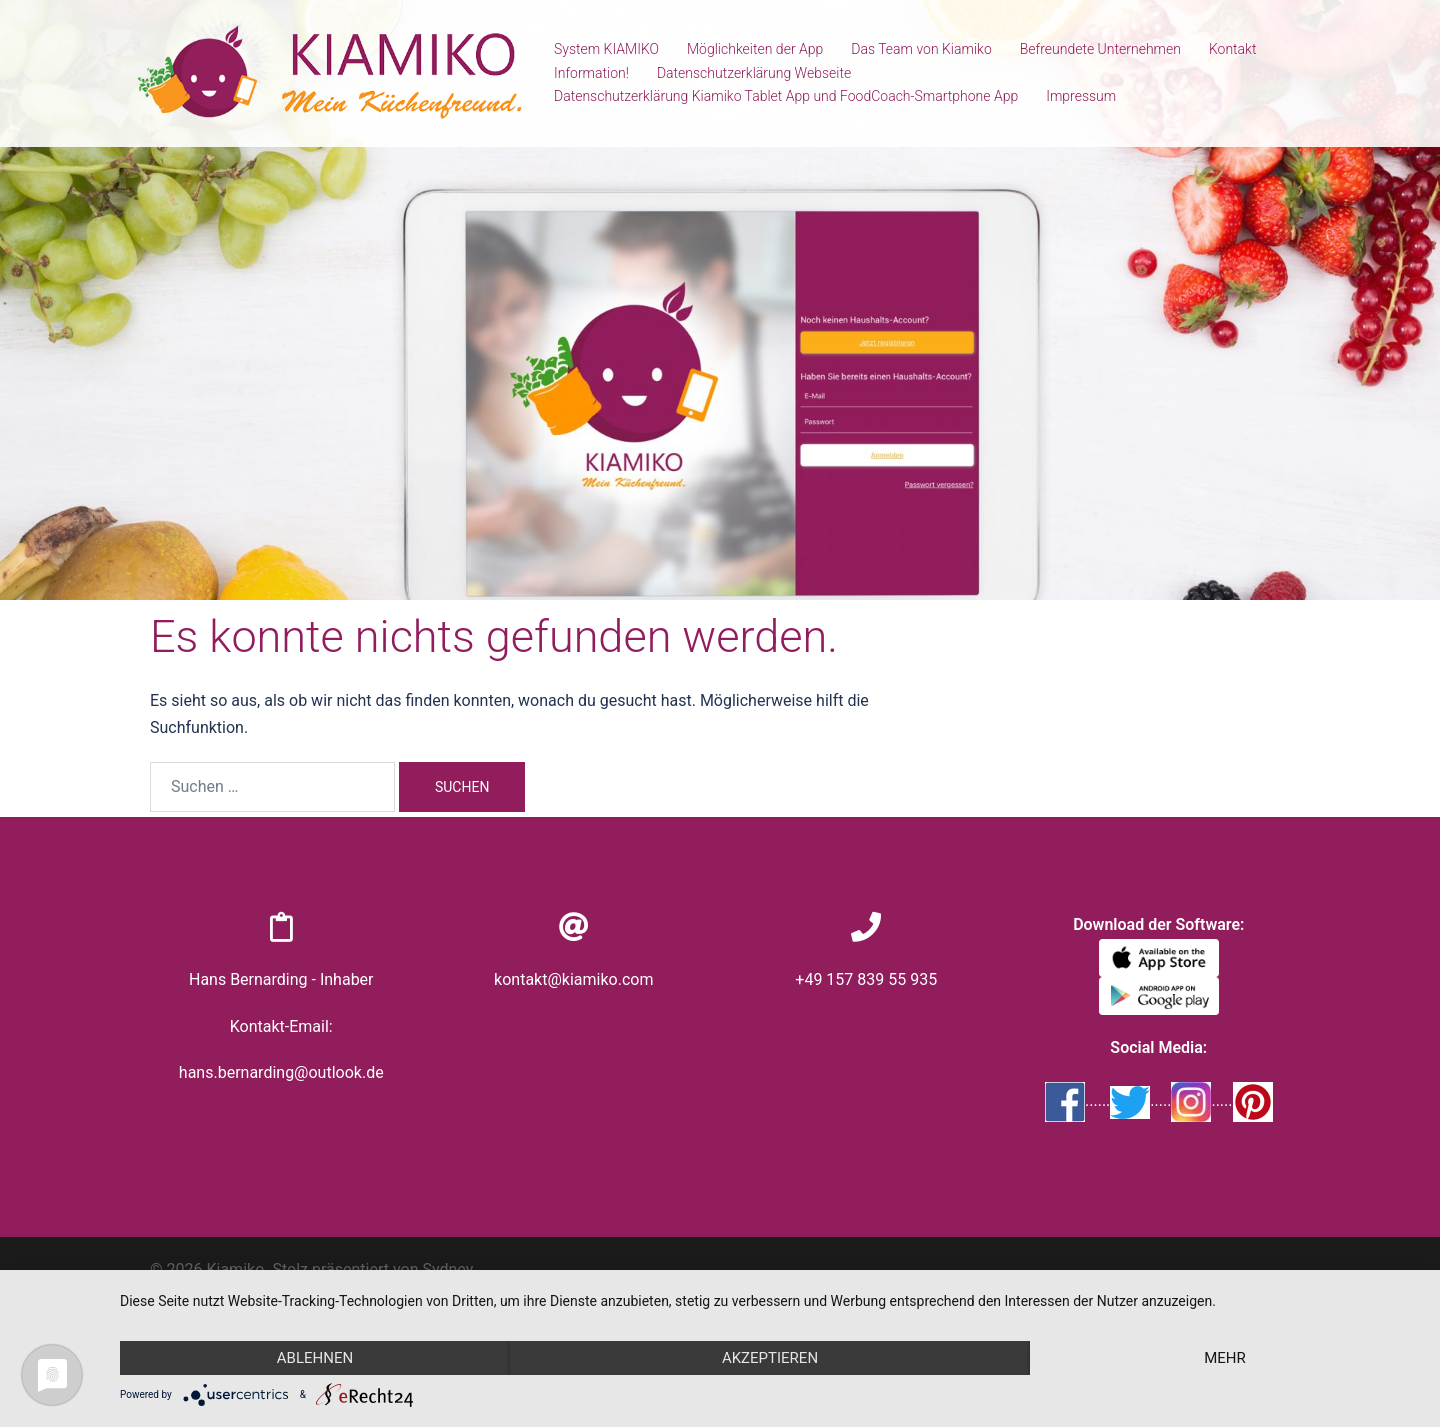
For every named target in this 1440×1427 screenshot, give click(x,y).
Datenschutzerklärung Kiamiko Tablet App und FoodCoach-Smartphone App (786, 96)
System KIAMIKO (606, 49)
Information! (591, 73)
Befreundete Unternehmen (1100, 49)
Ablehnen (315, 1358)
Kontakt (1233, 49)
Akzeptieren (770, 1358)
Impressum (1081, 96)
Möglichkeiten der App (755, 49)
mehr (1225, 1358)
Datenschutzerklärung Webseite (754, 73)
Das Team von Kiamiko (921, 49)
